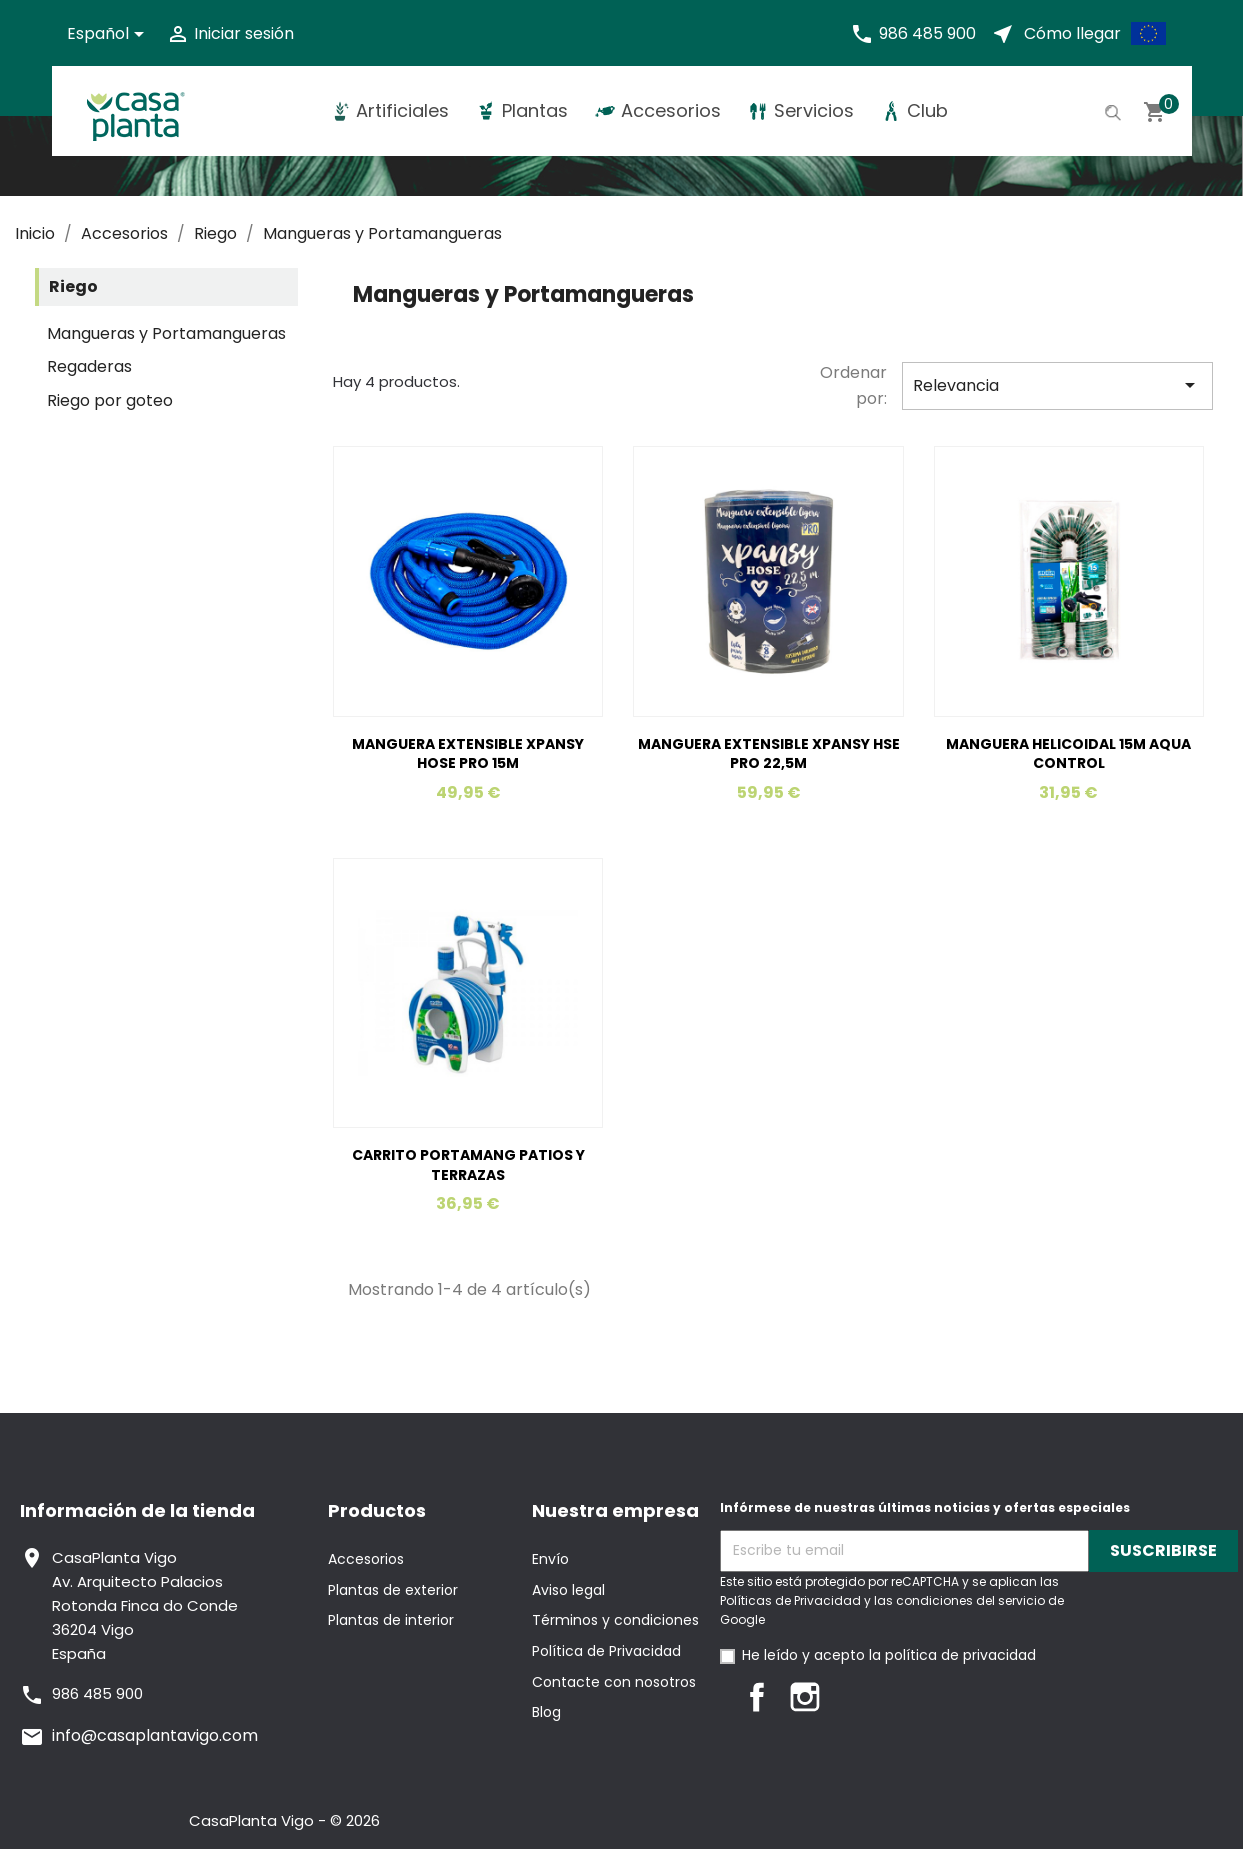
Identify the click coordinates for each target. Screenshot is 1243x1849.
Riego (73, 286)
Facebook (757, 1697)
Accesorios (366, 1559)
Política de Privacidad (606, 1651)
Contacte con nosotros (614, 1682)
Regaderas (89, 366)
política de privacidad (960, 1655)
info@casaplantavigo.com (155, 1735)
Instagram (805, 1697)
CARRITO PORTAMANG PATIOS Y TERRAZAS (468, 1165)
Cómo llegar (1072, 33)
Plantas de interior (391, 1620)
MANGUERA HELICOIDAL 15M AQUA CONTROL (1068, 754)
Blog (546, 1712)
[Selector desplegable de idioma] (109, 34)
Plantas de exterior (393, 1590)
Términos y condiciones (615, 1620)
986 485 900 (927, 33)
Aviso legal (568, 1590)
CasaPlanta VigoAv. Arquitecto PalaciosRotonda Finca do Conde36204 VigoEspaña (145, 1605)
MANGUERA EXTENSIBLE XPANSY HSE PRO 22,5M (769, 754)
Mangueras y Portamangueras (166, 333)
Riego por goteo (110, 400)
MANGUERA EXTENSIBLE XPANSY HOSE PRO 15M (468, 754)
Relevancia (1057, 385)
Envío (550, 1559)
